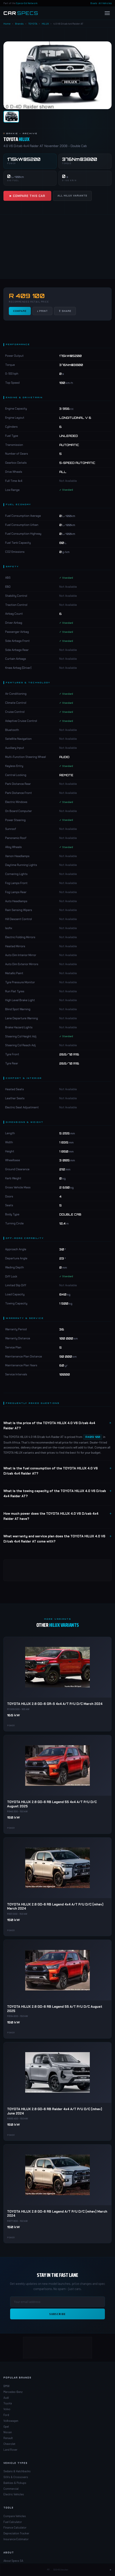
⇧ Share (65, 311)
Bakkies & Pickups (14, 2483)
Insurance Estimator (16, 2539)
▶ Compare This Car (27, 196)
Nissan (7, 2432)
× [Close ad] (110, 2569)
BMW (6, 2386)
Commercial (11, 2488)
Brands (19, 23)
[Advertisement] (57, 247)
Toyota (7, 2403)
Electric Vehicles (13, 2494)
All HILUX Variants (72, 195)
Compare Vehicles (14, 2516)
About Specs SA (13, 2560)
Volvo (6, 2409)
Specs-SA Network (26, 3)
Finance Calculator (14, 2527)
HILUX (45, 23)
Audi (6, 2397)
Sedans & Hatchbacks (17, 2471)
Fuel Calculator (12, 2522)
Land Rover (10, 2449)
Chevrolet (9, 2444)
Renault (8, 2438)
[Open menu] (107, 13)
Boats (93, 3)
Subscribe (57, 2314)
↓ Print (42, 311)
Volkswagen (10, 2420)
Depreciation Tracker (16, 2533)
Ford (6, 2415)
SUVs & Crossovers (15, 2477)
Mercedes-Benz (13, 2392)
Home (7, 23)
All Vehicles (105, 3)
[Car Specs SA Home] (20, 13)
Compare (19, 311)
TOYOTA (32, 23)
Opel (6, 2426)
